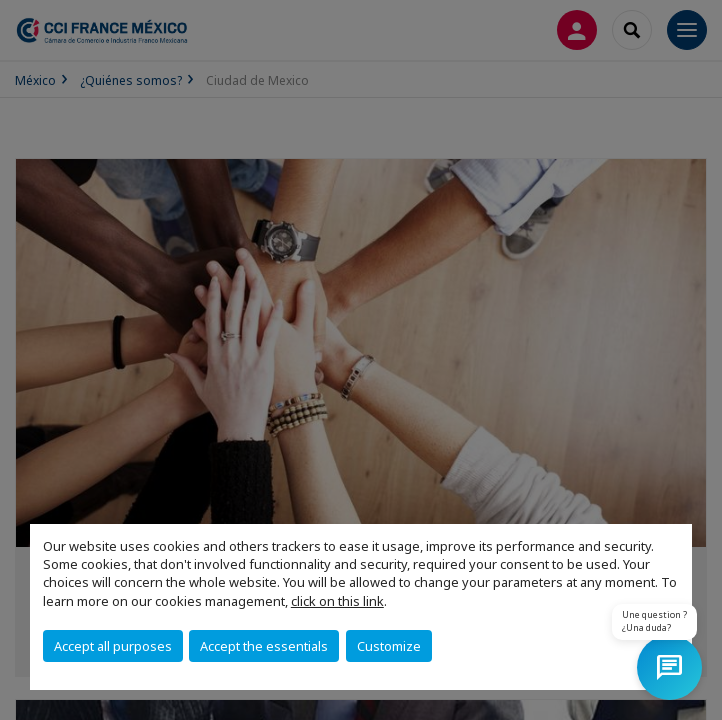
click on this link (337, 601)
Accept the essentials (264, 646)
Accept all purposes (113, 646)
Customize (389, 646)
